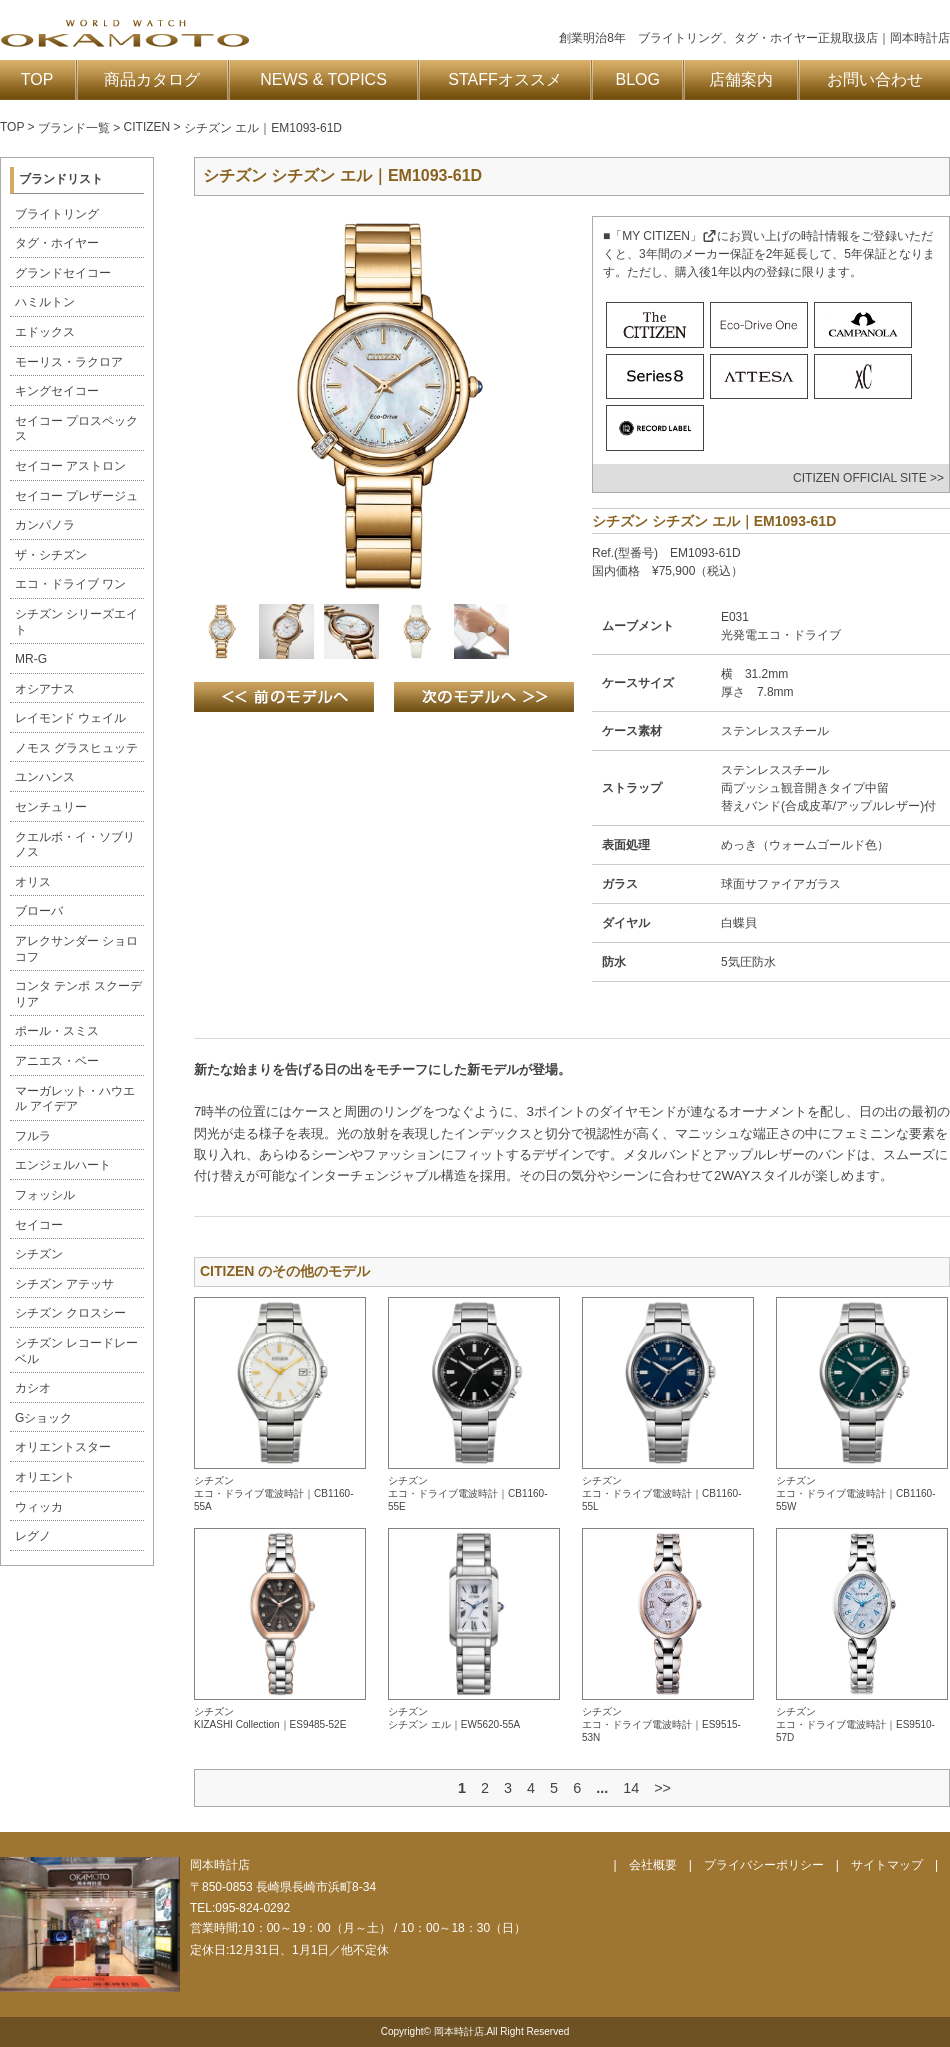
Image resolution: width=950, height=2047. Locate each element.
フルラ (33, 1136)
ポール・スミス (57, 1031)
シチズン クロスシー (70, 1313)
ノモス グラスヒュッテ (76, 748)
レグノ (33, 1536)
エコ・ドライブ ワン (70, 584)
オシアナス (45, 689)
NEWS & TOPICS (323, 79)
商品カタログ (152, 79)
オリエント (45, 1477)
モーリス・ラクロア (69, 362)
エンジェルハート (63, 1165)
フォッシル (45, 1195)
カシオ (33, 1388)
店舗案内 (741, 79)
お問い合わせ (875, 79)
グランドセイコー (63, 273)
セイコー (39, 1225)
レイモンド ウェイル (70, 718)
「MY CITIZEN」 (663, 236)
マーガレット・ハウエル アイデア (75, 1099)
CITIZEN (147, 127)
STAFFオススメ (504, 79)
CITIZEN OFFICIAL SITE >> (868, 478)
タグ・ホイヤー (57, 243)
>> (662, 1788)
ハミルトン (45, 302)
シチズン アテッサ (64, 1284)
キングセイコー (57, 391)
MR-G (31, 659)
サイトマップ (887, 1865)
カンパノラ (45, 525)
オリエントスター (63, 1447)
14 (631, 1788)
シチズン (39, 1254)
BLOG (638, 79)
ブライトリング (57, 214)
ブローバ (39, 911)
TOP (37, 79)
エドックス (45, 332)
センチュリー (51, 807)
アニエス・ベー (57, 1061)
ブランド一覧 (74, 128)
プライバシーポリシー (764, 1865)
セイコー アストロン (70, 466)
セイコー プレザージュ (76, 496)
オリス (33, 882)
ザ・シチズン (51, 555)
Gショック (43, 1418)
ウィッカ (39, 1507)
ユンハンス (45, 777)
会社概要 (653, 1865)
